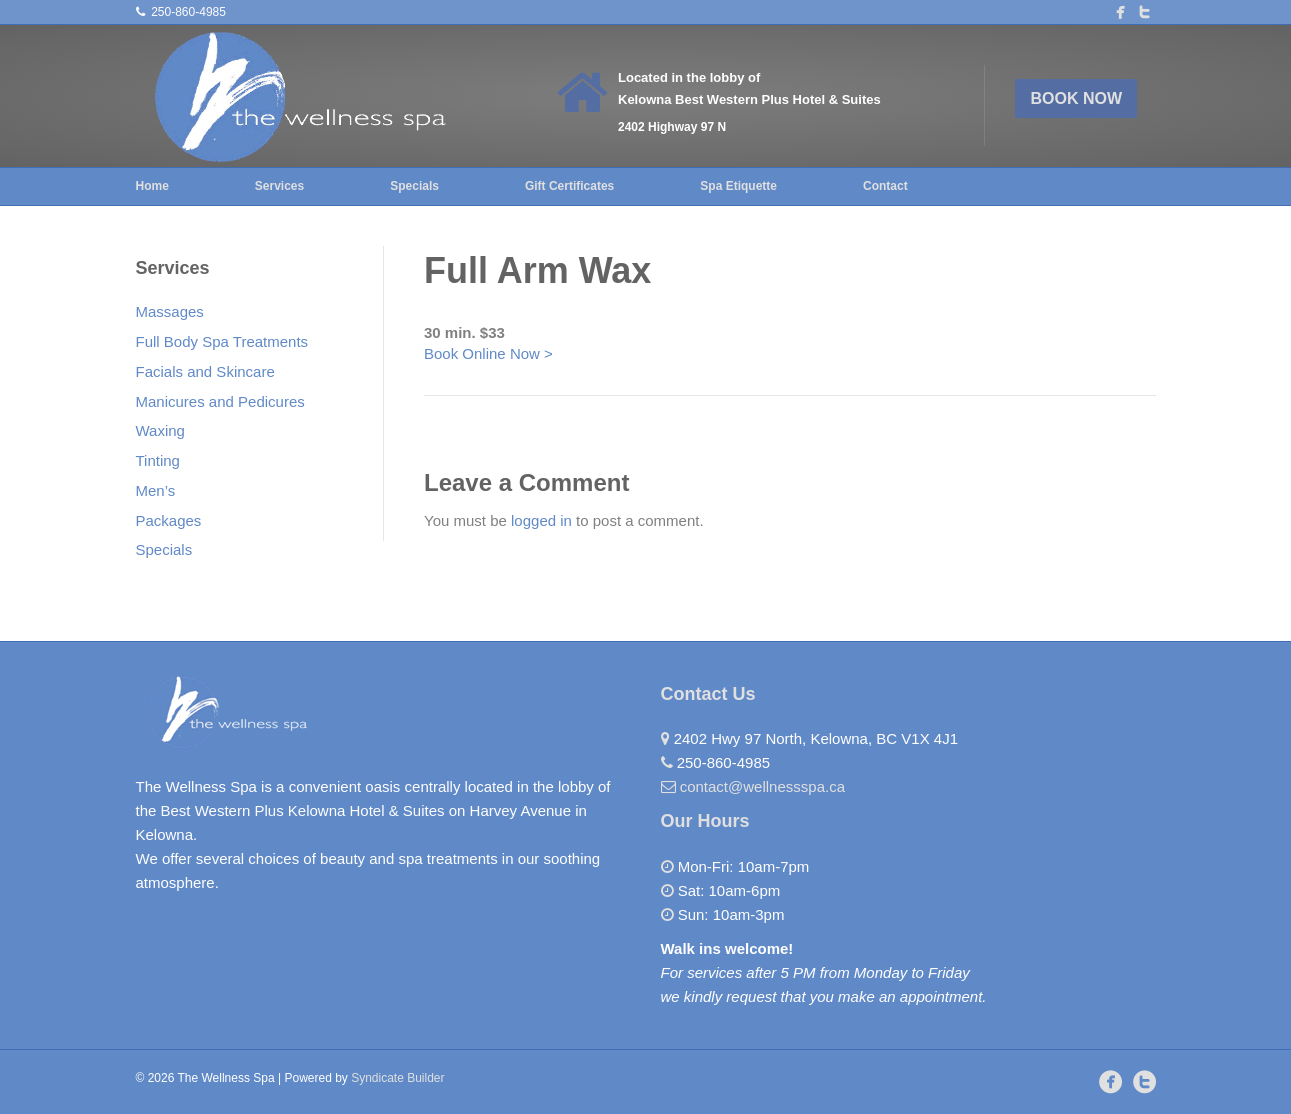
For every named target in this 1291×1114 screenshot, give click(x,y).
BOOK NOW (1077, 98)
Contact (885, 186)
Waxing (160, 430)
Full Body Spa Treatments (222, 341)
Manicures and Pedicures (220, 401)
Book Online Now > (488, 353)
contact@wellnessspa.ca (762, 786)
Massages (170, 311)
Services (279, 186)
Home (152, 186)
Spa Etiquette (738, 186)
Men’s (156, 490)
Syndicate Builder (397, 1078)
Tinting (158, 460)
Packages (169, 520)
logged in (541, 520)
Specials (414, 186)
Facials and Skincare (205, 371)
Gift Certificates (569, 186)
